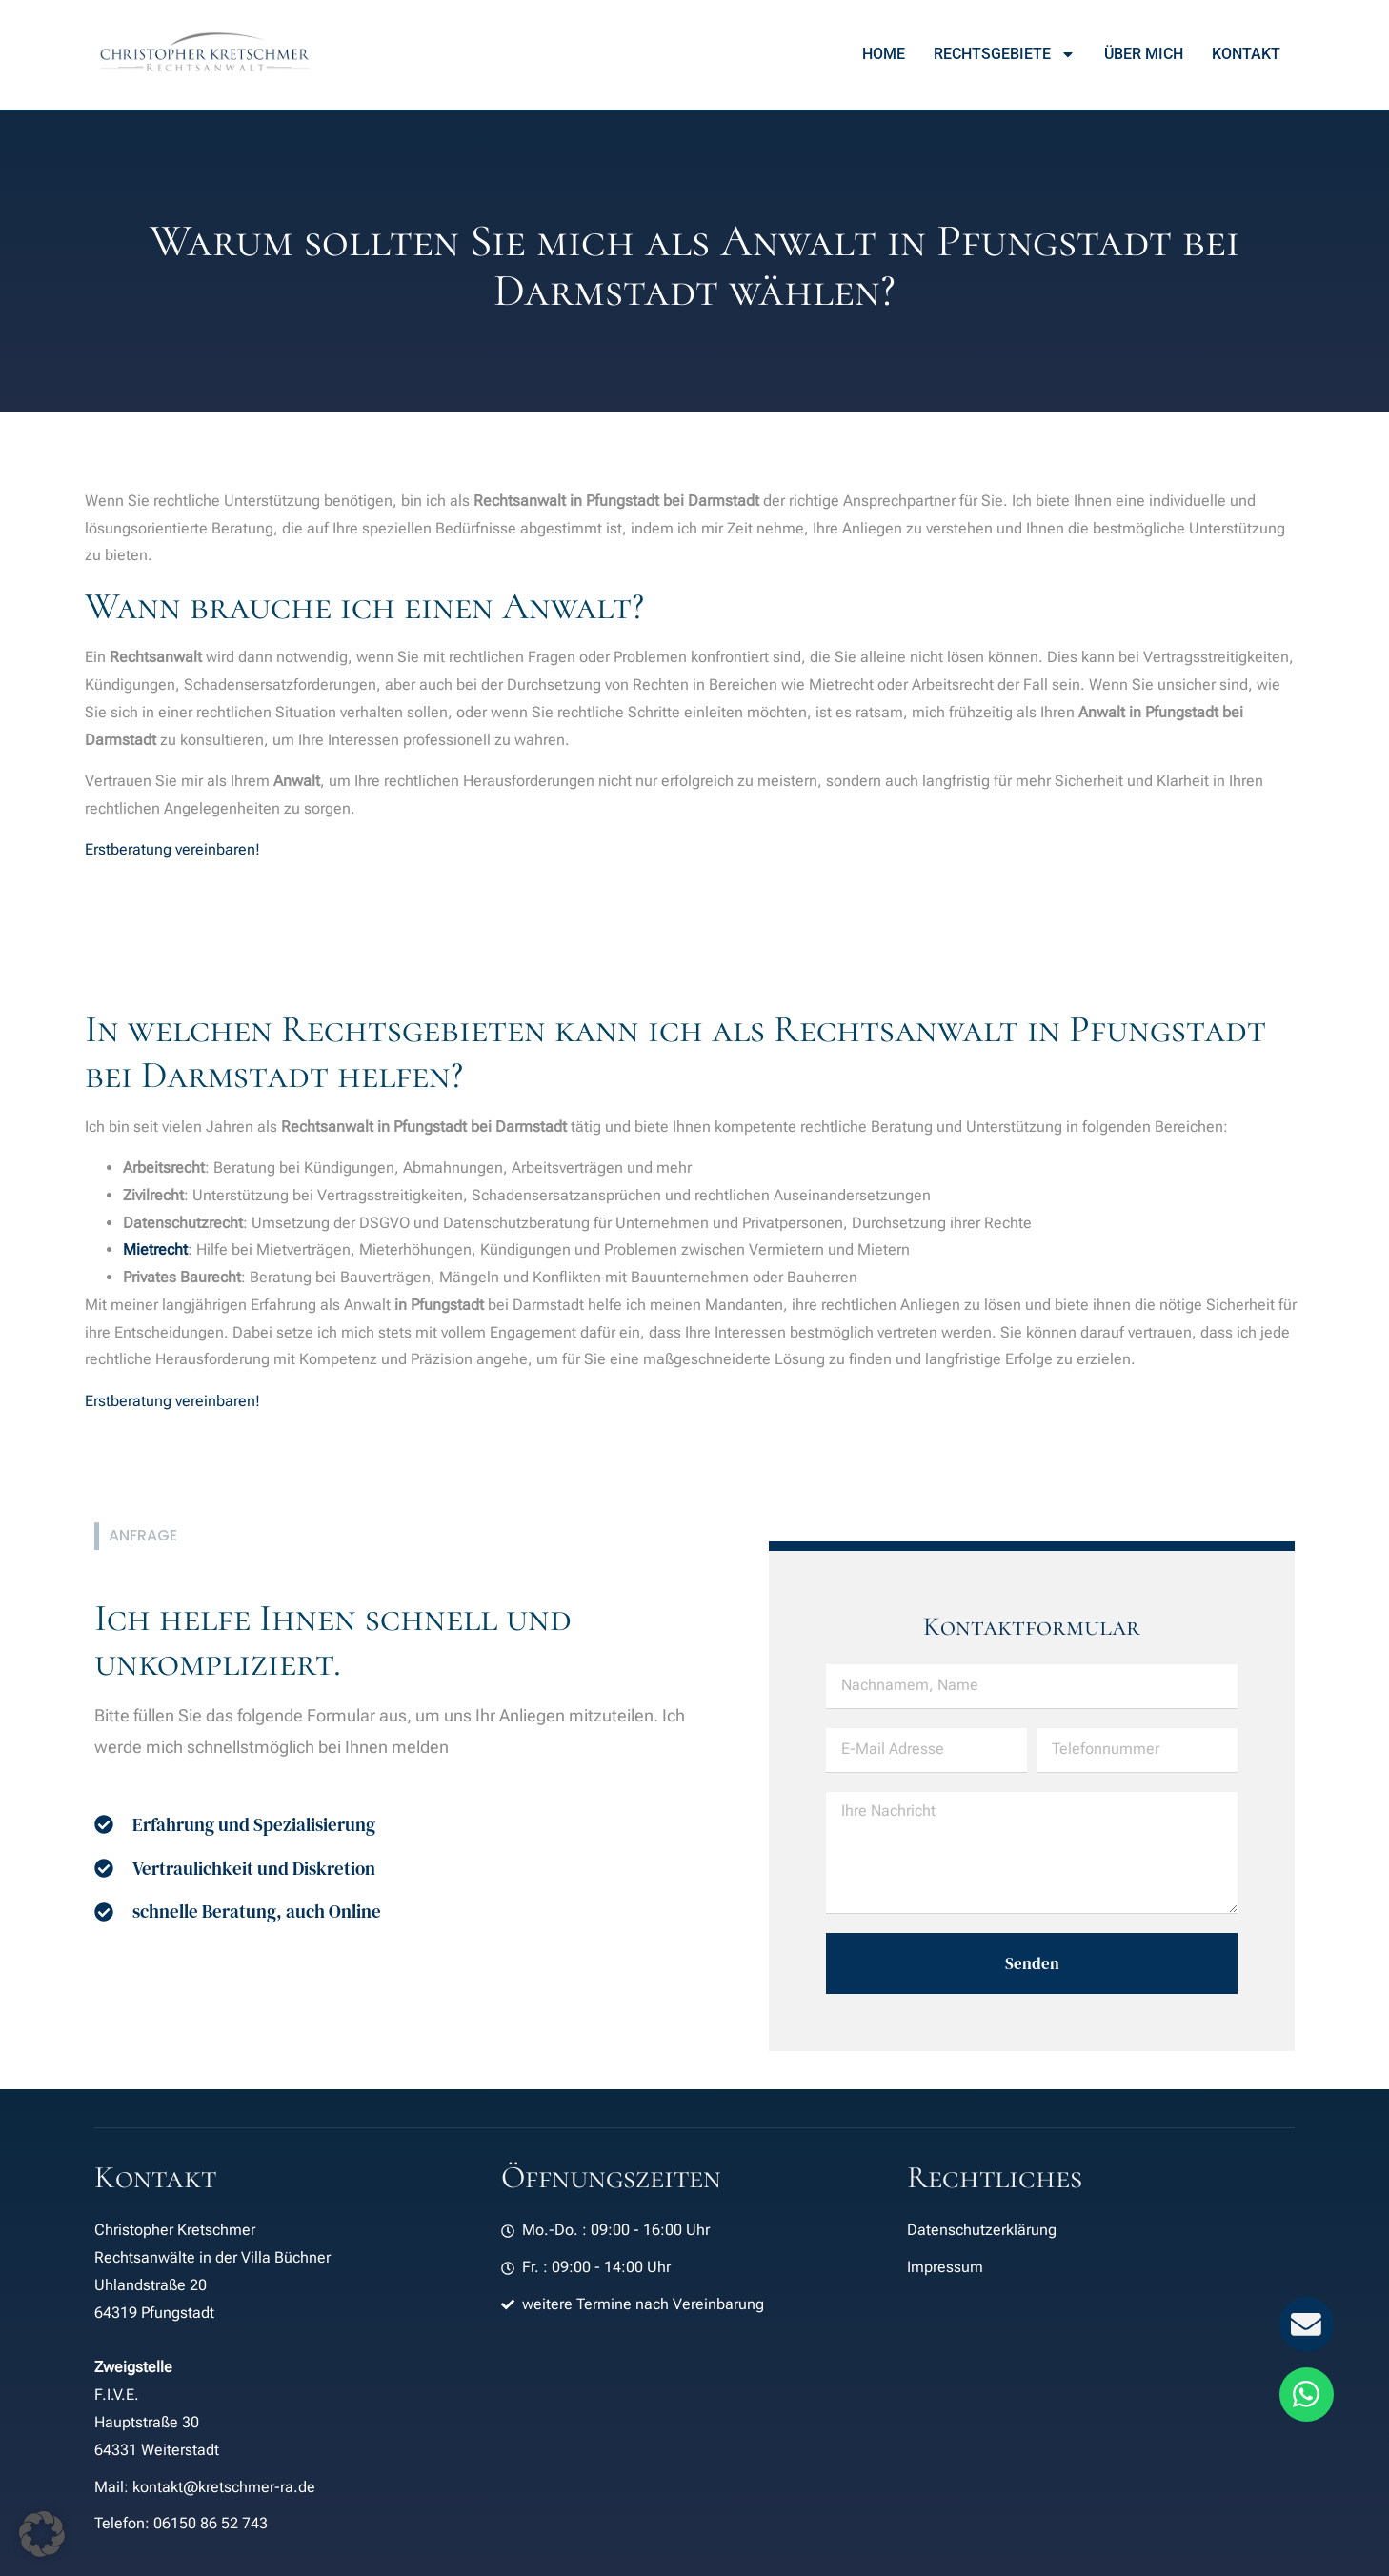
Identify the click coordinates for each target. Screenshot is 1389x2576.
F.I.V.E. (116, 2394)
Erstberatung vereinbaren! (172, 849)
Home (883, 54)
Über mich (1143, 54)
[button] (42, 2534)
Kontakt (1246, 54)
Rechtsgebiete (1005, 54)
